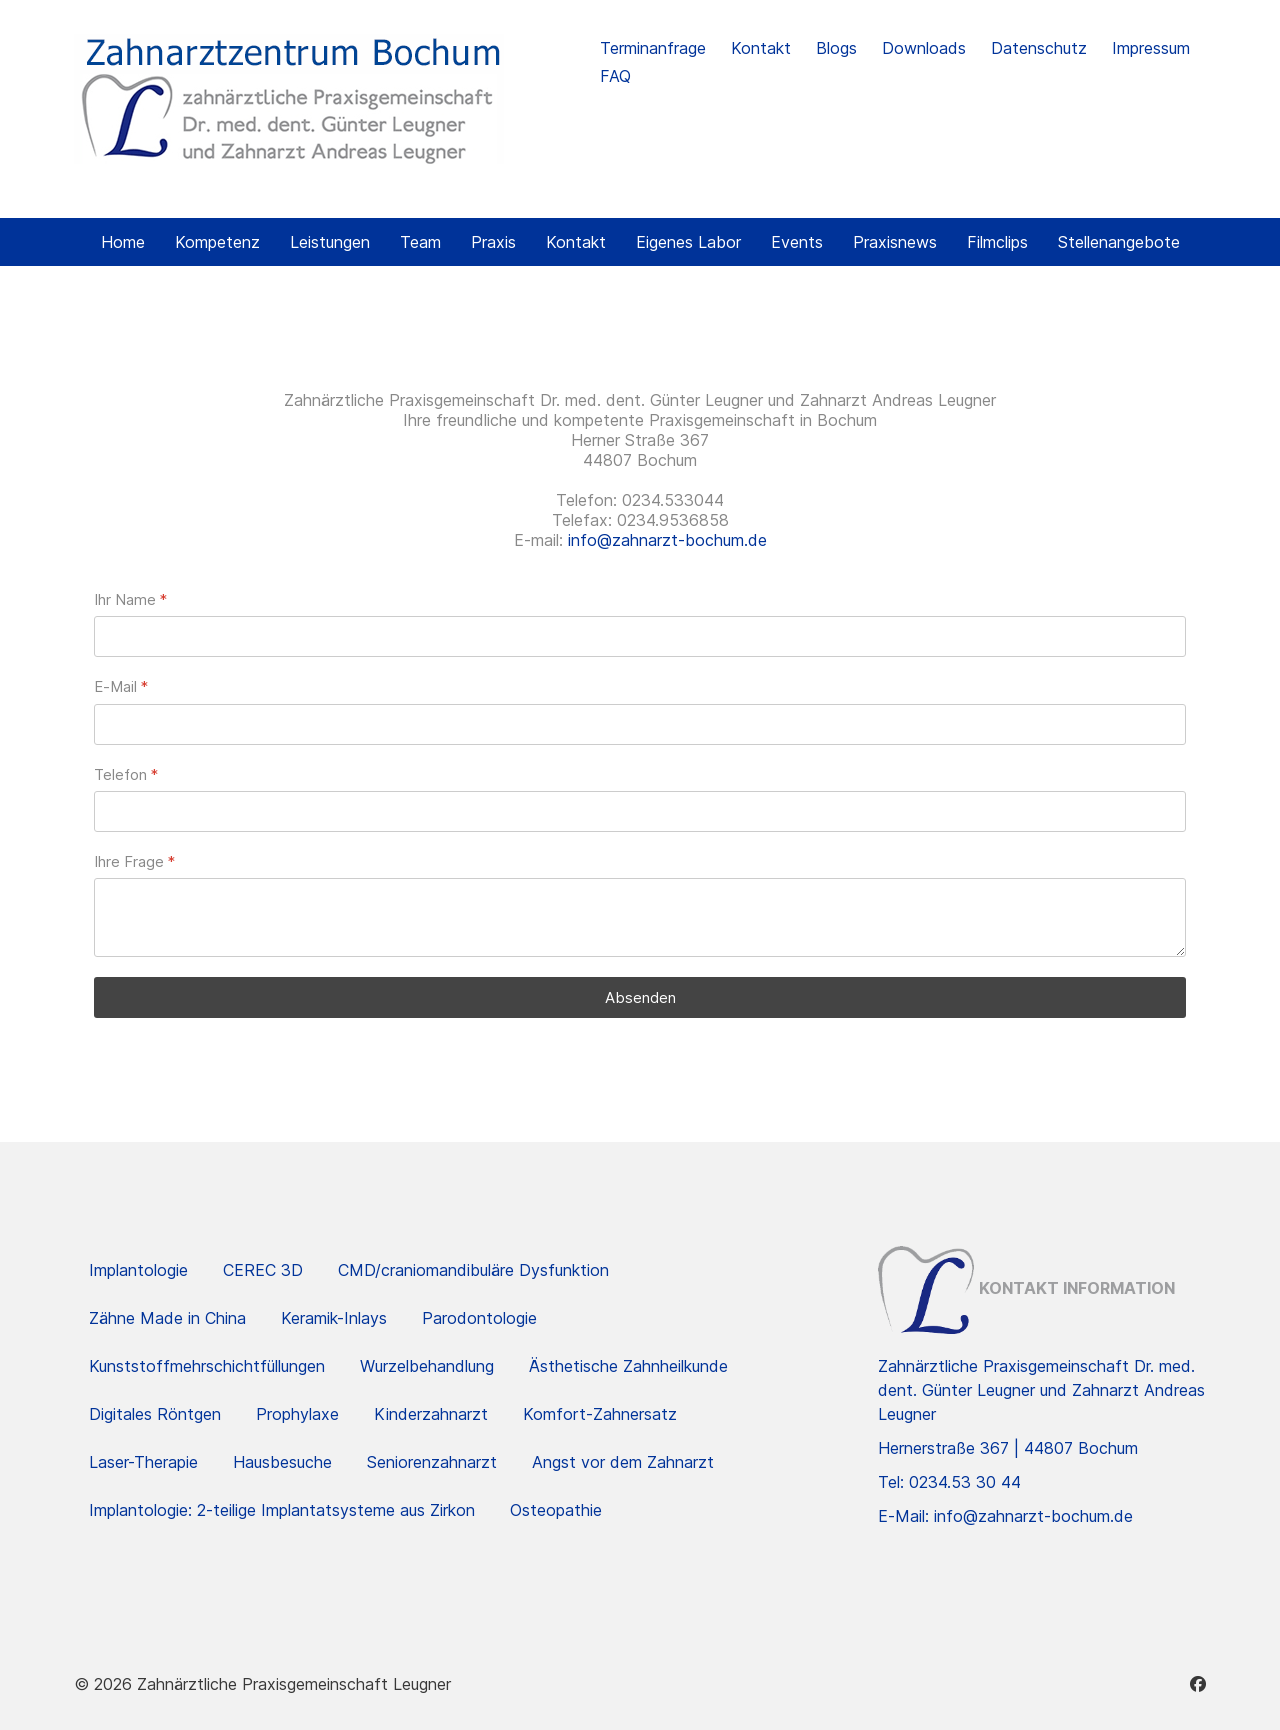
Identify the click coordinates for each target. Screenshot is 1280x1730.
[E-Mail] (640, 724)
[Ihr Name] (640, 636)
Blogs (836, 48)
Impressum (1151, 48)
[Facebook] (1198, 1684)
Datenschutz (1039, 48)
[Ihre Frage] (640, 917)
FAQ (615, 76)
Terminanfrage (653, 48)
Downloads (924, 48)
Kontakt (761, 48)
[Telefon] (640, 811)
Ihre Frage (134, 861)
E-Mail (121, 686)
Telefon (126, 774)
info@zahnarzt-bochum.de (667, 540)
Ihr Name (130, 599)
